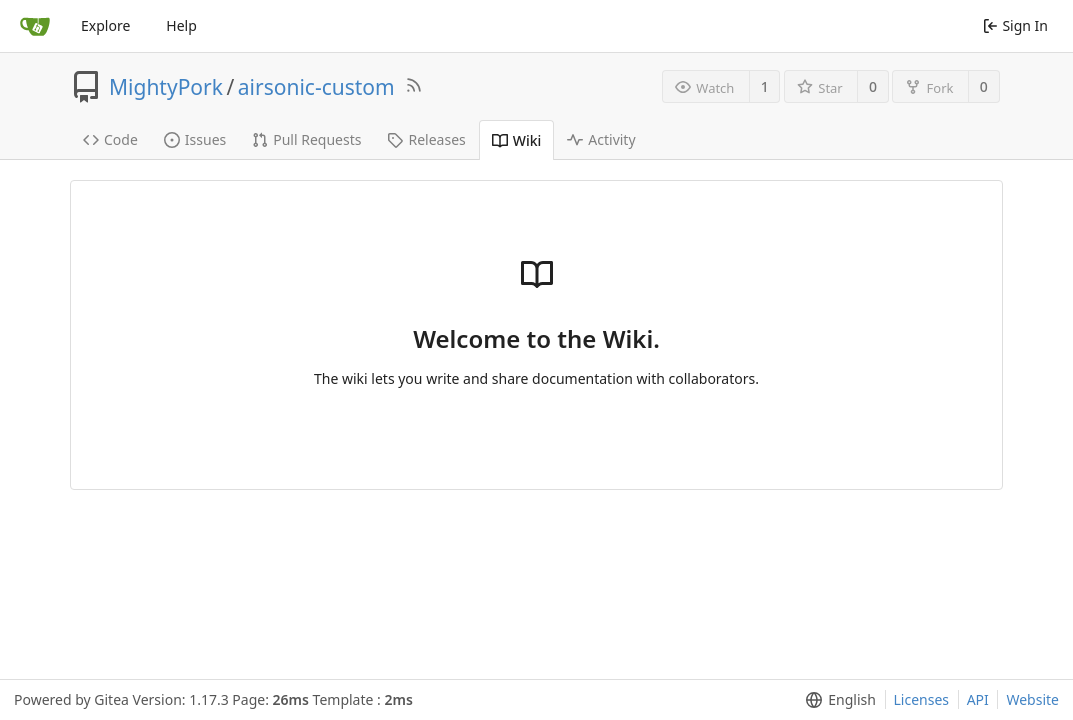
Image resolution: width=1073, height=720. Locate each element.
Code (110, 139)
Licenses (922, 699)
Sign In (1015, 25)
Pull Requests (306, 139)
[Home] (35, 26)
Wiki (517, 140)
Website (1032, 699)
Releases (426, 139)
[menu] (836, 700)
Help (181, 25)
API (978, 699)
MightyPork (166, 87)
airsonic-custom (316, 87)
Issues (195, 139)
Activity (601, 139)
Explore (105, 25)
